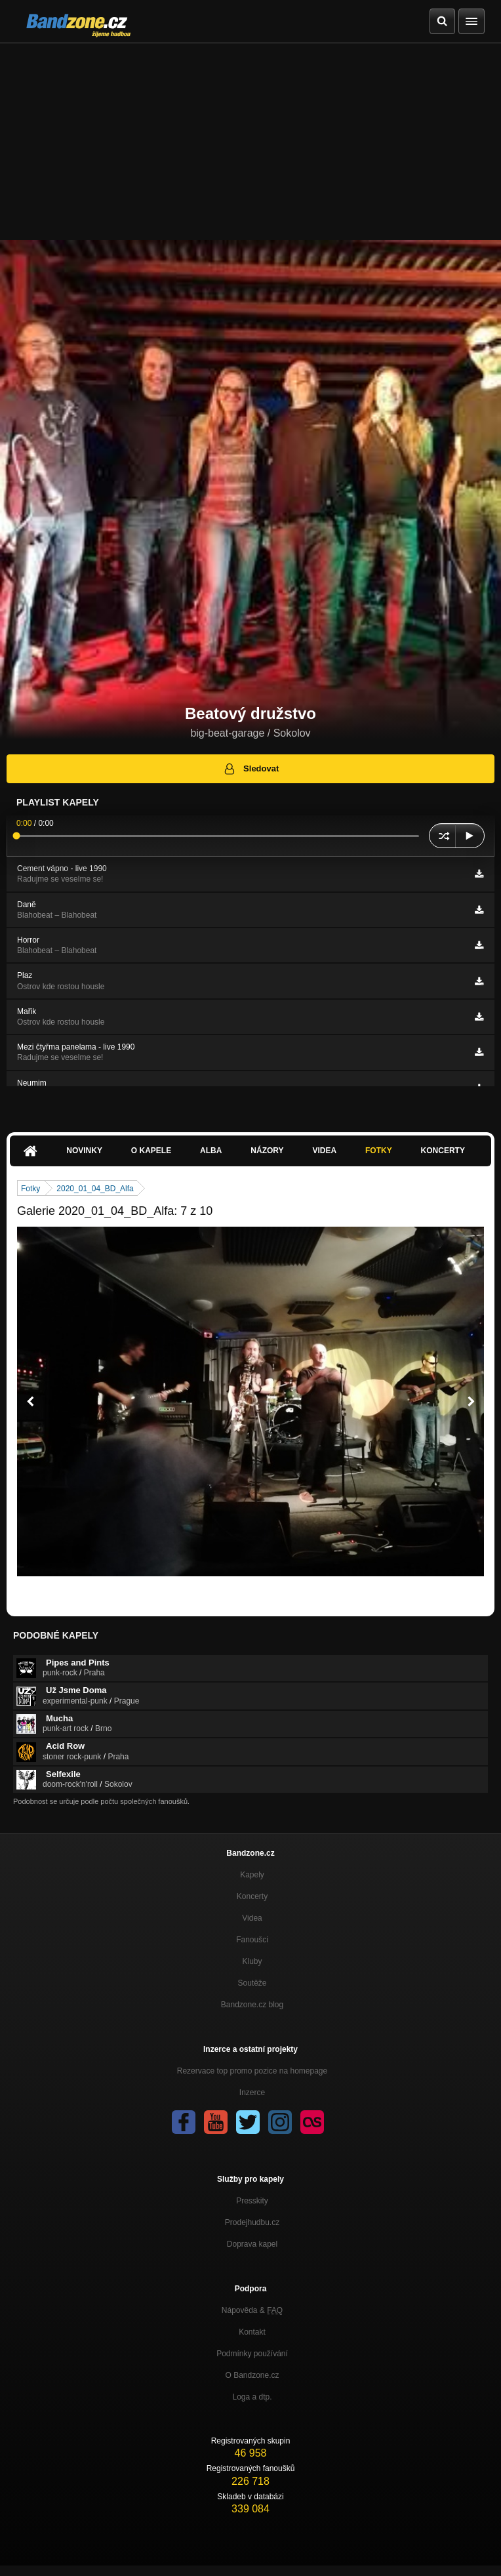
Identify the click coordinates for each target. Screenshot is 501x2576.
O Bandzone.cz (252, 2375)
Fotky (378, 1150)
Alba (211, 1150)
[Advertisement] (250, 142)
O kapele (151, 1150)
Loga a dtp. (251, 2397)
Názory (266, 1150)
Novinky (84, 1150)
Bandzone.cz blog (252, 2004)
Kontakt (252, 2332)
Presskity (252, 2200)
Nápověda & (252, 2310)
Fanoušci (252, 1939)
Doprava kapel (252, 2244)
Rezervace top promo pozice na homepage (252, 2070)
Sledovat (250, 769)
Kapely (252, 1874)
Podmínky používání (252, 2353)
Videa (324, 1150)
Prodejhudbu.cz (252, 2222)
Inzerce (252, 2092)
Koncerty (443, 1150)
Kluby (252, 1961)
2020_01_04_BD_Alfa (94, 1188)
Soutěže (251, 1983)
